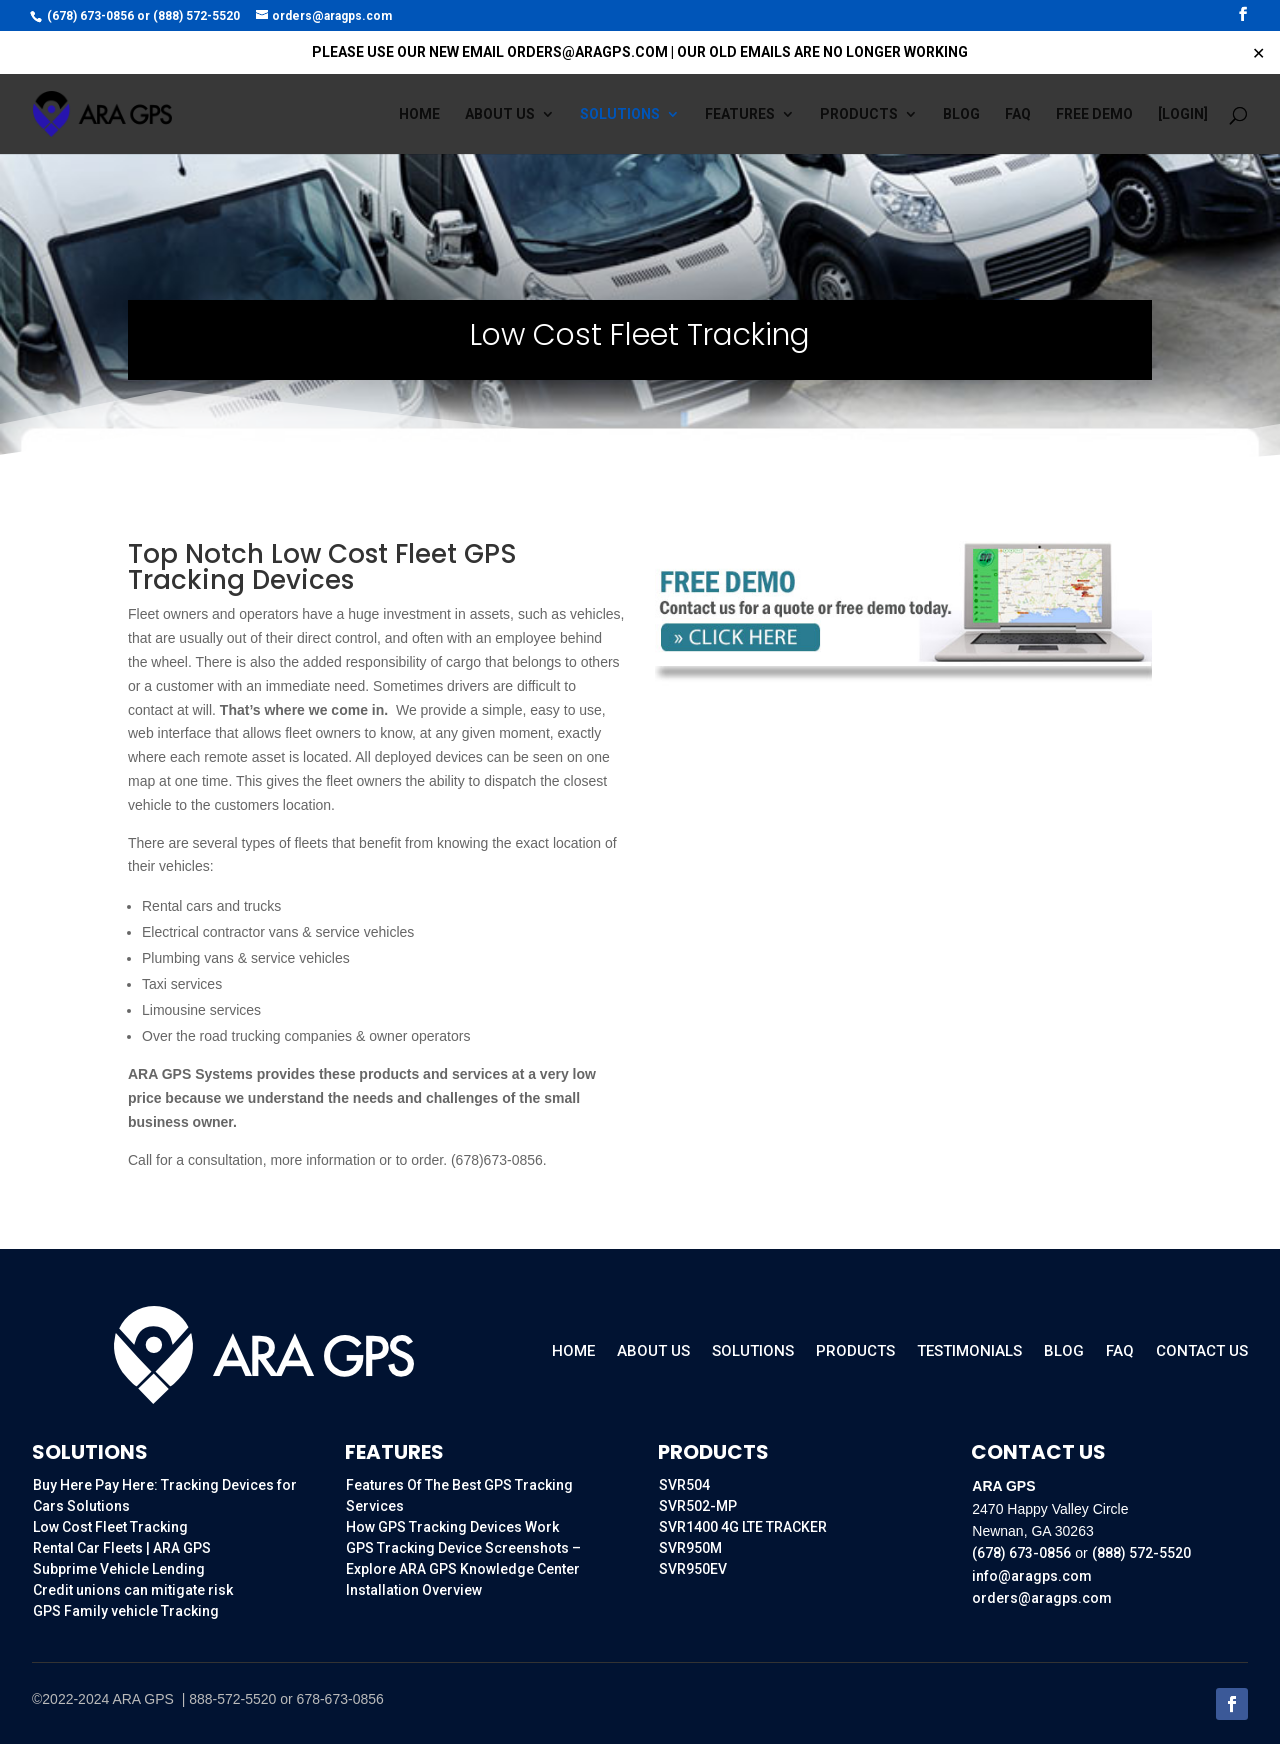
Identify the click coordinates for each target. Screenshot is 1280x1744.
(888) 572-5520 (196, 16)
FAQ (1018, 114)
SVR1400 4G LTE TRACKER (743, 1527)
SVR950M (690, 1548)
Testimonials (969, 1352)
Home (419, 114)
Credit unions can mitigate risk (133, 1590)
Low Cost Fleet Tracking (110, 1527)
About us (500, 114)
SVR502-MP (698, 1506)
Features (740, 114)
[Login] (1183, 114)
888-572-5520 (232, 1699)
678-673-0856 (340, 1699)
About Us (653, 1352)
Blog (961, 114)
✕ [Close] (1258, 52)
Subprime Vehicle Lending (119, 1569)
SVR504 (684, 1485)
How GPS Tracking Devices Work (452, 1527)
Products (859, 114)
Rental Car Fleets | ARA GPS (122, 1548)
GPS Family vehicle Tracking (126, 1611)
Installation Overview (414, 1590)
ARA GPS (144, 1699)
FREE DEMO (1094, 114)
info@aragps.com (1032, 1576)
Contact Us (1202, 1352)
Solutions (620, 114)
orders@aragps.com (1042, 1598)
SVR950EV (693, 1569)
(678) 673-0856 (90, 16)
